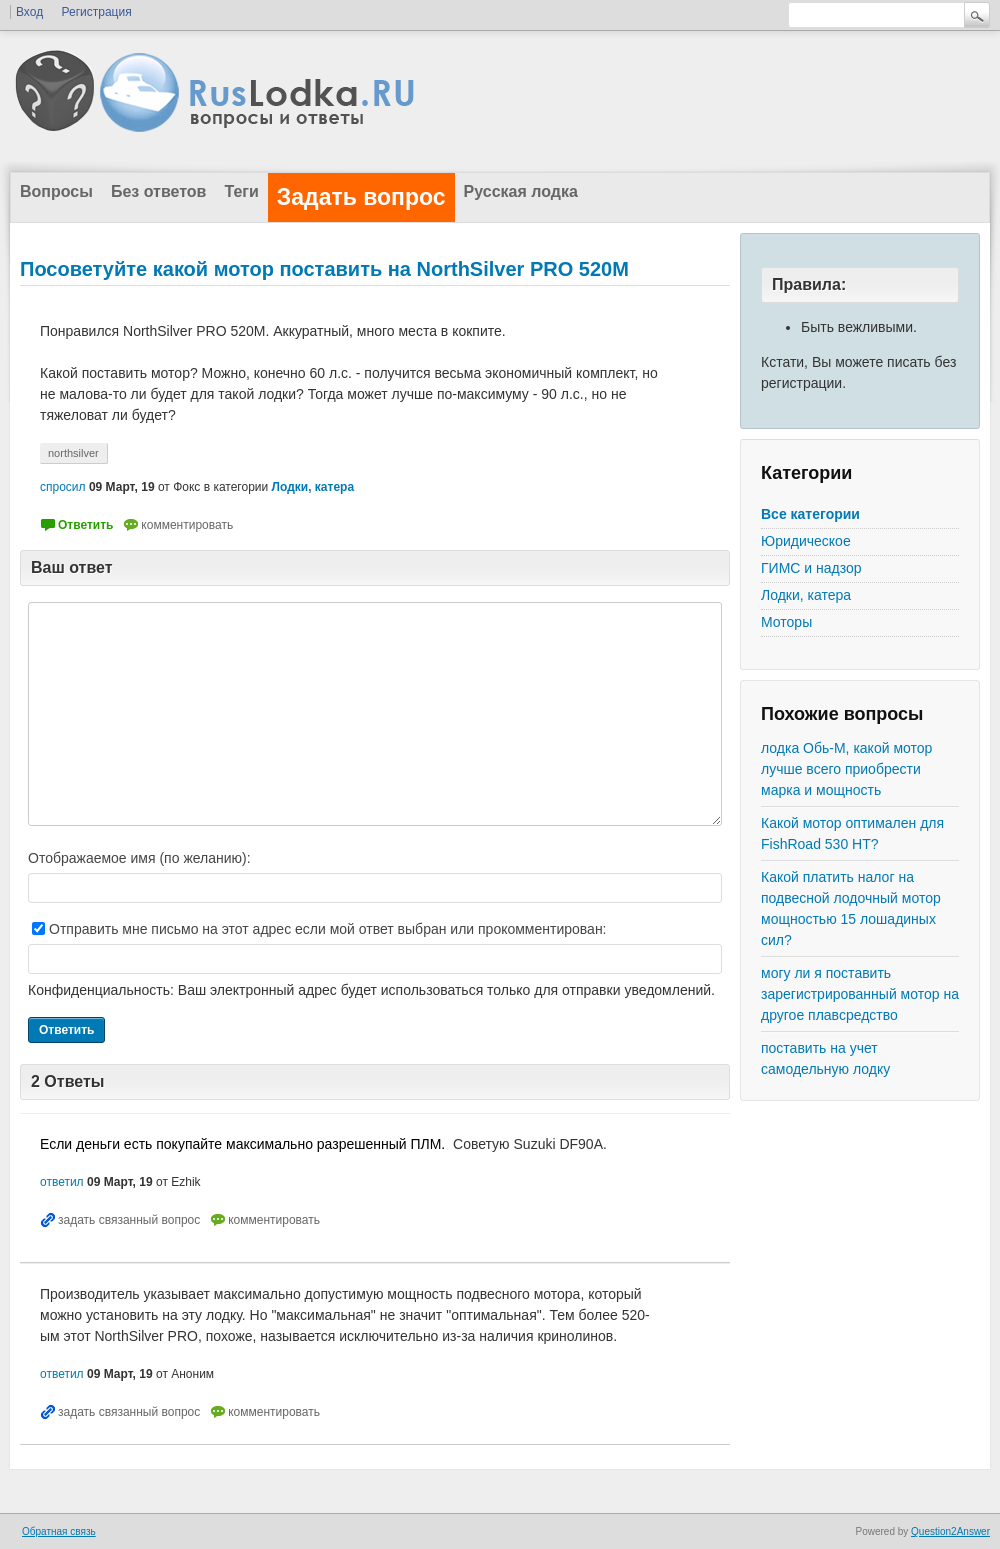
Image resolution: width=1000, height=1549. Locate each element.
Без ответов (159, 191)
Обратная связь (59, 1531)
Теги (241, 191)
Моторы (786, 622)
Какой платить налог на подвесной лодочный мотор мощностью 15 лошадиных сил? (851, 908)
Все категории (810, 514)
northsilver (73, 453)
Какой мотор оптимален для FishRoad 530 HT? (852, 833)
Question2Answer (950, 1531)
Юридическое (806, 541)
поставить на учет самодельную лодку (825, 1058)
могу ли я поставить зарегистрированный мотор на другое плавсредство (860, 994)
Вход (29, 12)
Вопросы (56, 191)
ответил (62, 1182)
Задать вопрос (361, 197)
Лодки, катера (806, 595)
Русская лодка (521, 191)
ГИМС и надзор (811, 568)
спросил (63, 487)
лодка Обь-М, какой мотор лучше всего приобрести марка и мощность (846, 769)
